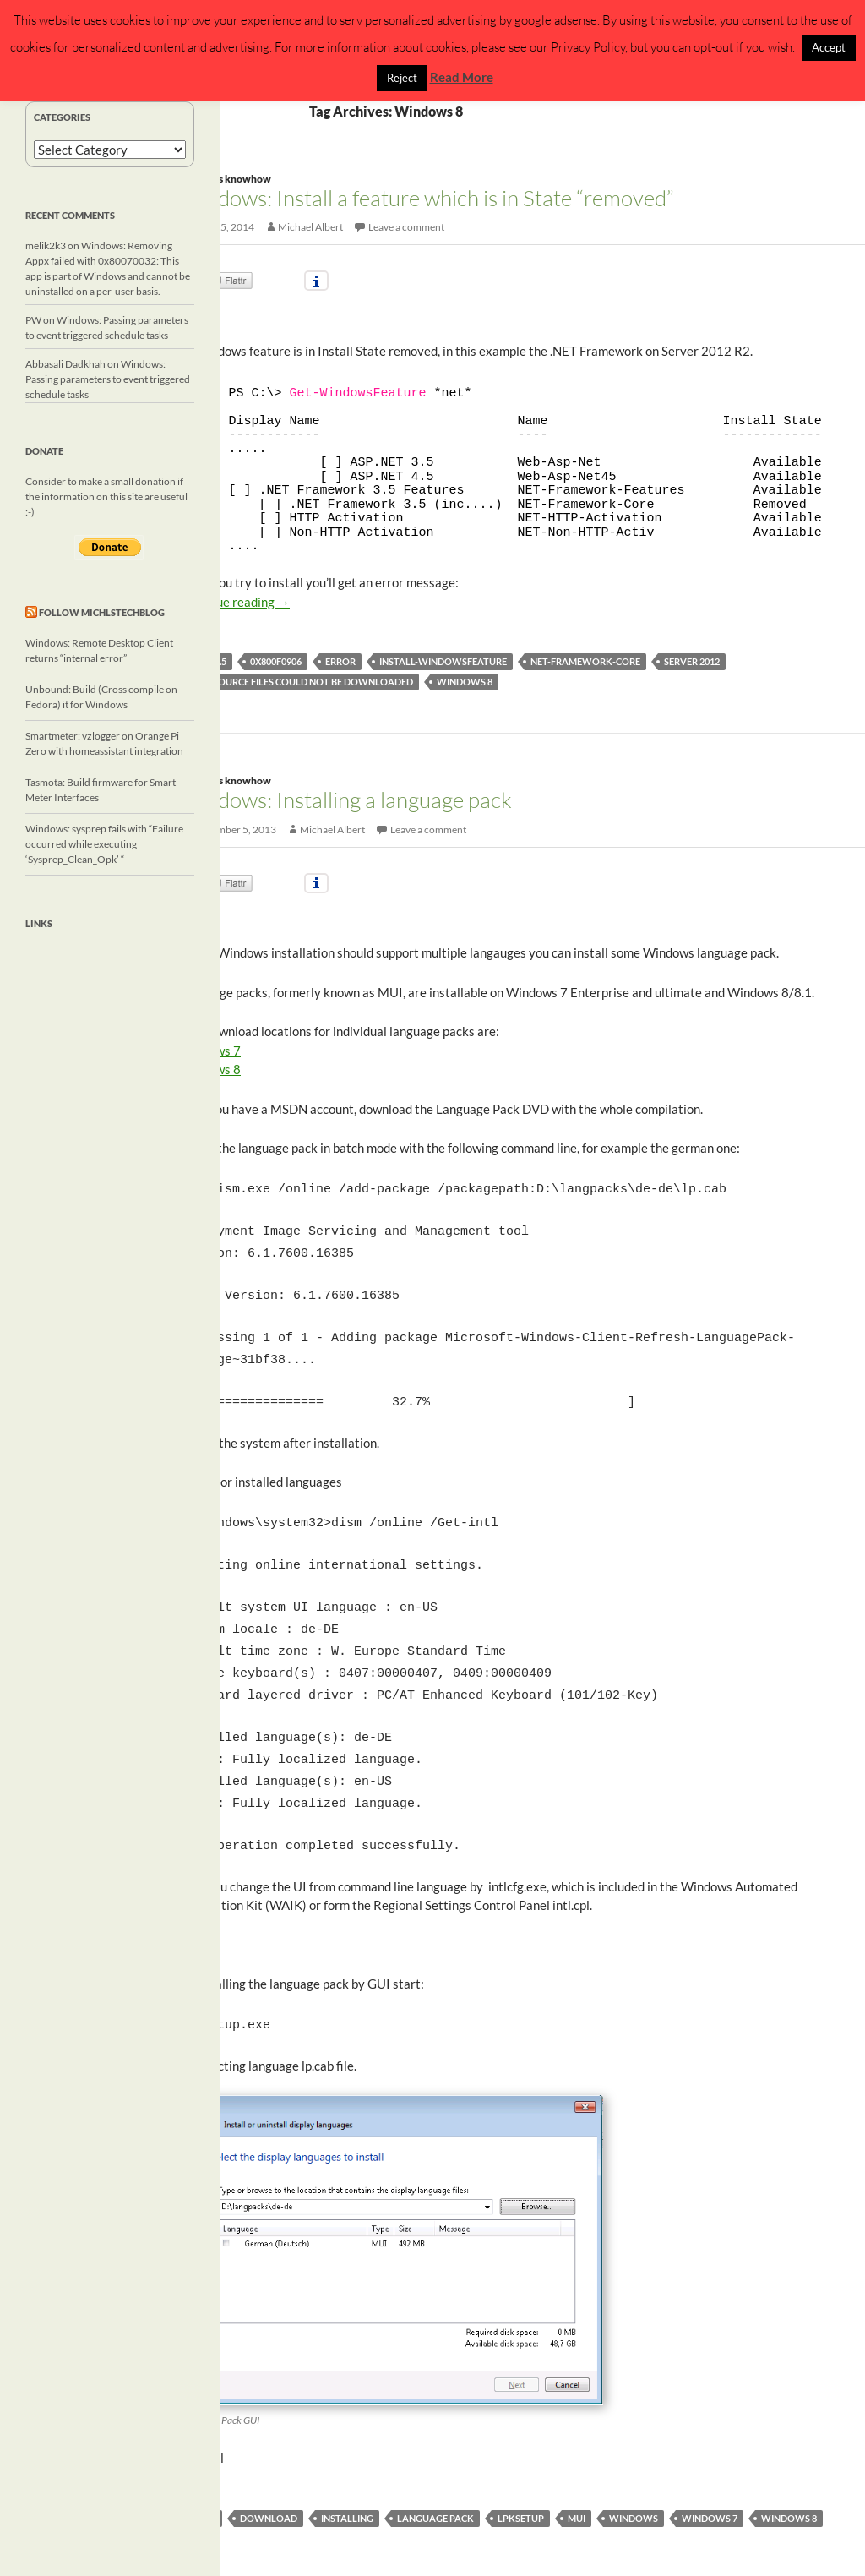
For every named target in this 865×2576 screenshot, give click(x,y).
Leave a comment (406, 227)
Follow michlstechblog (102, 612)
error (340, 661)
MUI (576, 2484)
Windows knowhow (225, 178)
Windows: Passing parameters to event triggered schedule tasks (107, 379)
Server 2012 (692, 661)
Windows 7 (709, 2484)
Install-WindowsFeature (443, 661)
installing (347, 2484)
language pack (435, 2484)
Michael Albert (310, 227)
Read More (461, 77)
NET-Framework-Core (585, 661)
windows (633, 2484)
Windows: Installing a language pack (345, 799)
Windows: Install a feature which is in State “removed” (426, 197)
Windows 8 (464, 681)
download (268, 2484)
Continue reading (234, 601)
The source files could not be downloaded (303, 681)
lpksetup (521, 2484)
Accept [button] (829, 47)
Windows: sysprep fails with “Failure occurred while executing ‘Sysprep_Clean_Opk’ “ (104, 843)
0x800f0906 (276, 661)
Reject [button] (402, 78)
